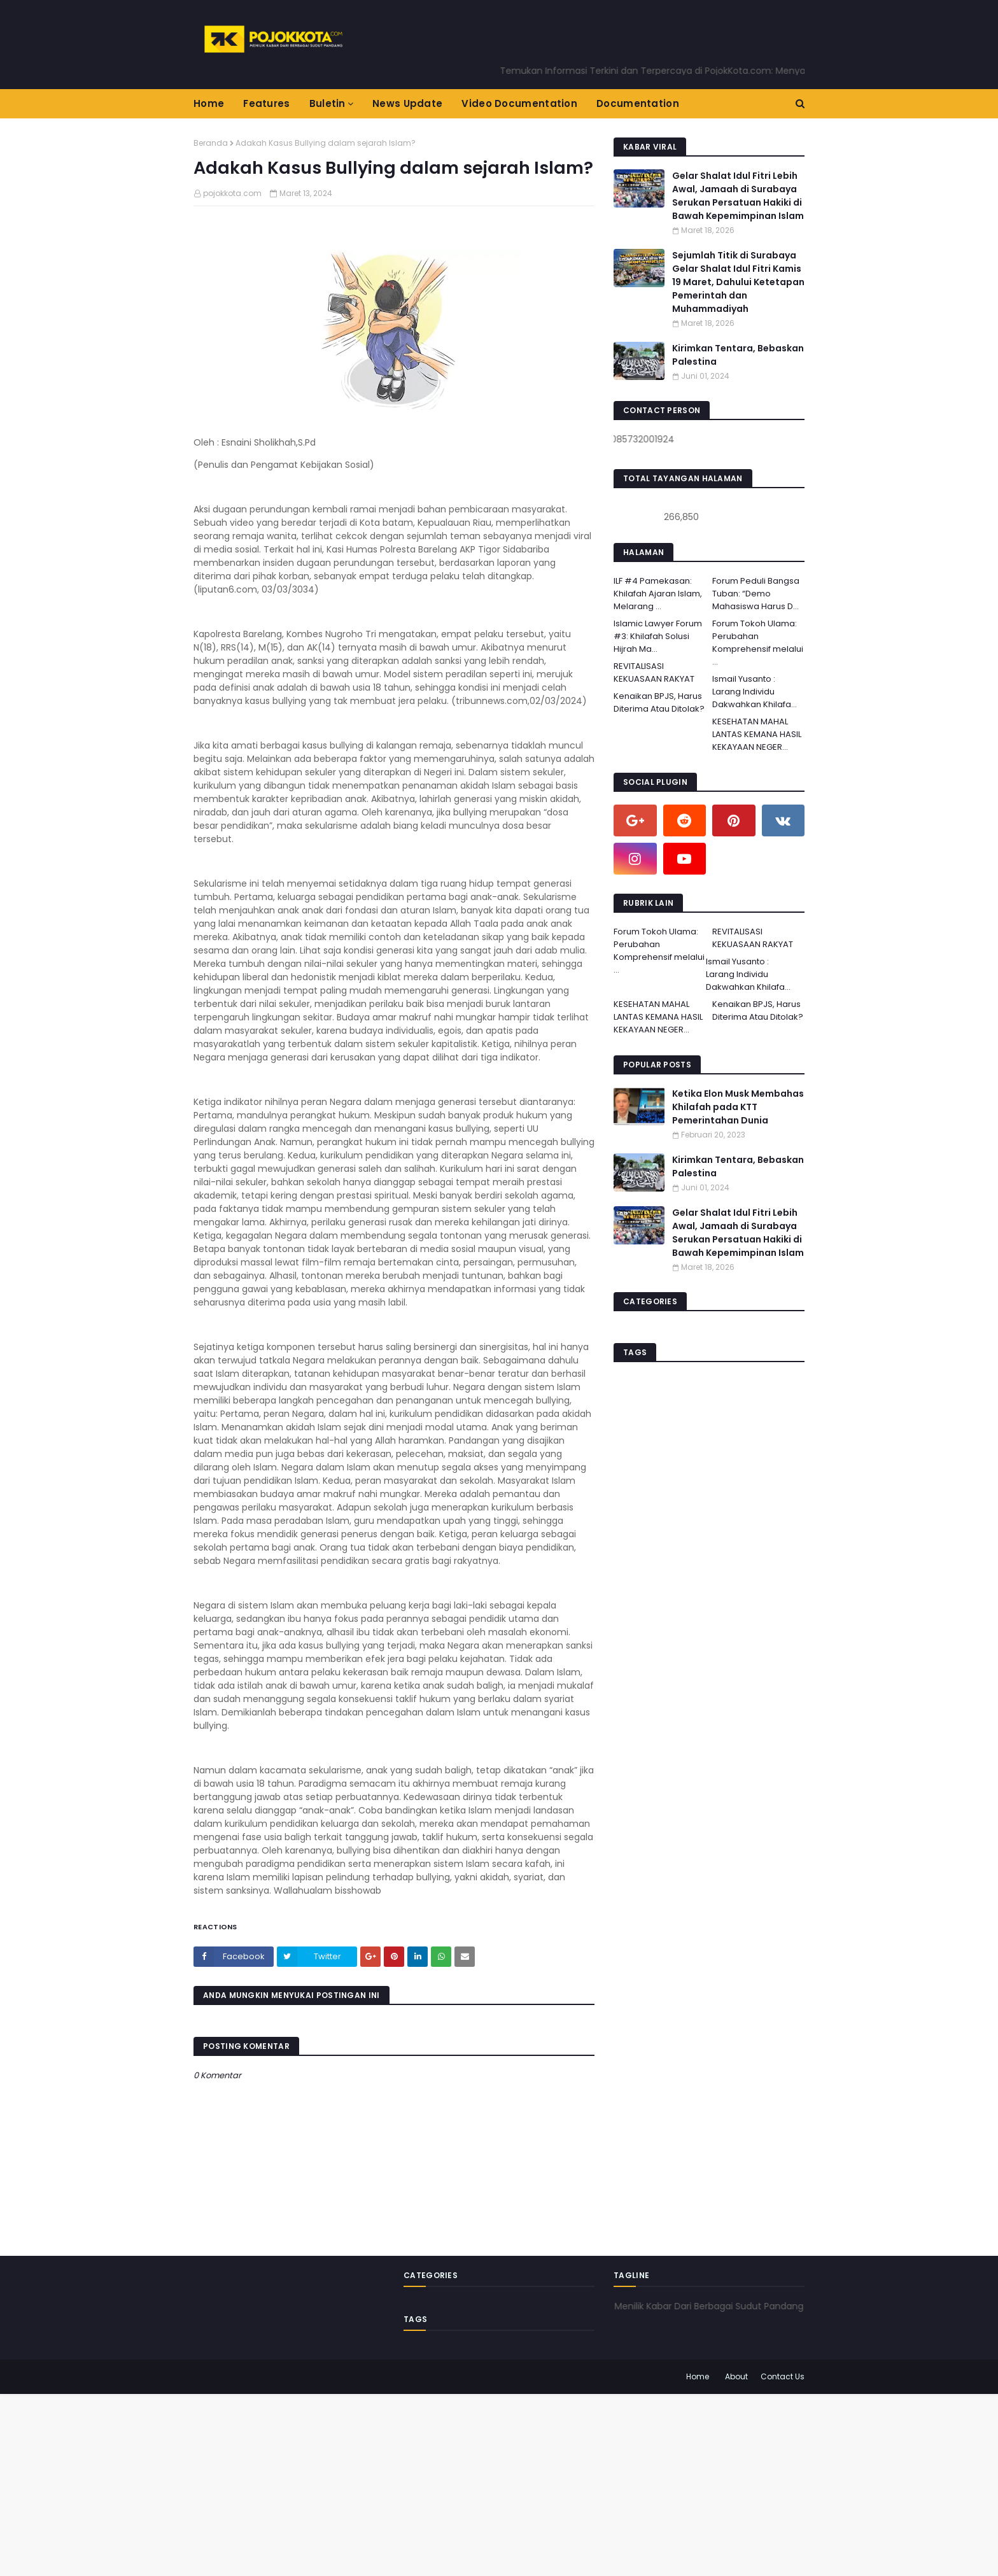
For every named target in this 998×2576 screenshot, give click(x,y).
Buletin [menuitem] (327, 103)
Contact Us (783, 2376)
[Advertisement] (382, 2483)
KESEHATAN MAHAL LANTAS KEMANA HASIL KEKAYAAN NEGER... (756, 734)
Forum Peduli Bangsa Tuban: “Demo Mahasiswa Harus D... (755, 593)
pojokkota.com (232, 193)
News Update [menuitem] (407, 103)
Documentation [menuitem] (637, 103)
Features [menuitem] (266, 103)
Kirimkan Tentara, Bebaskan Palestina (738, 355)
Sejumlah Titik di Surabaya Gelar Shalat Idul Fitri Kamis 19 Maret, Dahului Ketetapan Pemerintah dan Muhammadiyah (738, 282)
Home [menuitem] (208, 103)
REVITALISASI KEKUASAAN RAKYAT (654, 672)
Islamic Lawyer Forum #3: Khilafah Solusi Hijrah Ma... (658, 636)
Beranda (210, 142)
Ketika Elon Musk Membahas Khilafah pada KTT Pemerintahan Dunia (738, 1107)
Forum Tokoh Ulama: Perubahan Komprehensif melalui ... (757, 642)
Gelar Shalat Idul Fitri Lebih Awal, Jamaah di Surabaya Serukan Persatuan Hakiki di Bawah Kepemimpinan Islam (738, 195)
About (736, 2376)
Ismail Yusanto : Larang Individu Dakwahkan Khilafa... (754, 691)
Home (697, 2376)
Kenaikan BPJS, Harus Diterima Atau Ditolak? (659, 702)
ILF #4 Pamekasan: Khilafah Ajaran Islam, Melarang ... (658, 593)
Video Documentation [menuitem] (519, 103)
